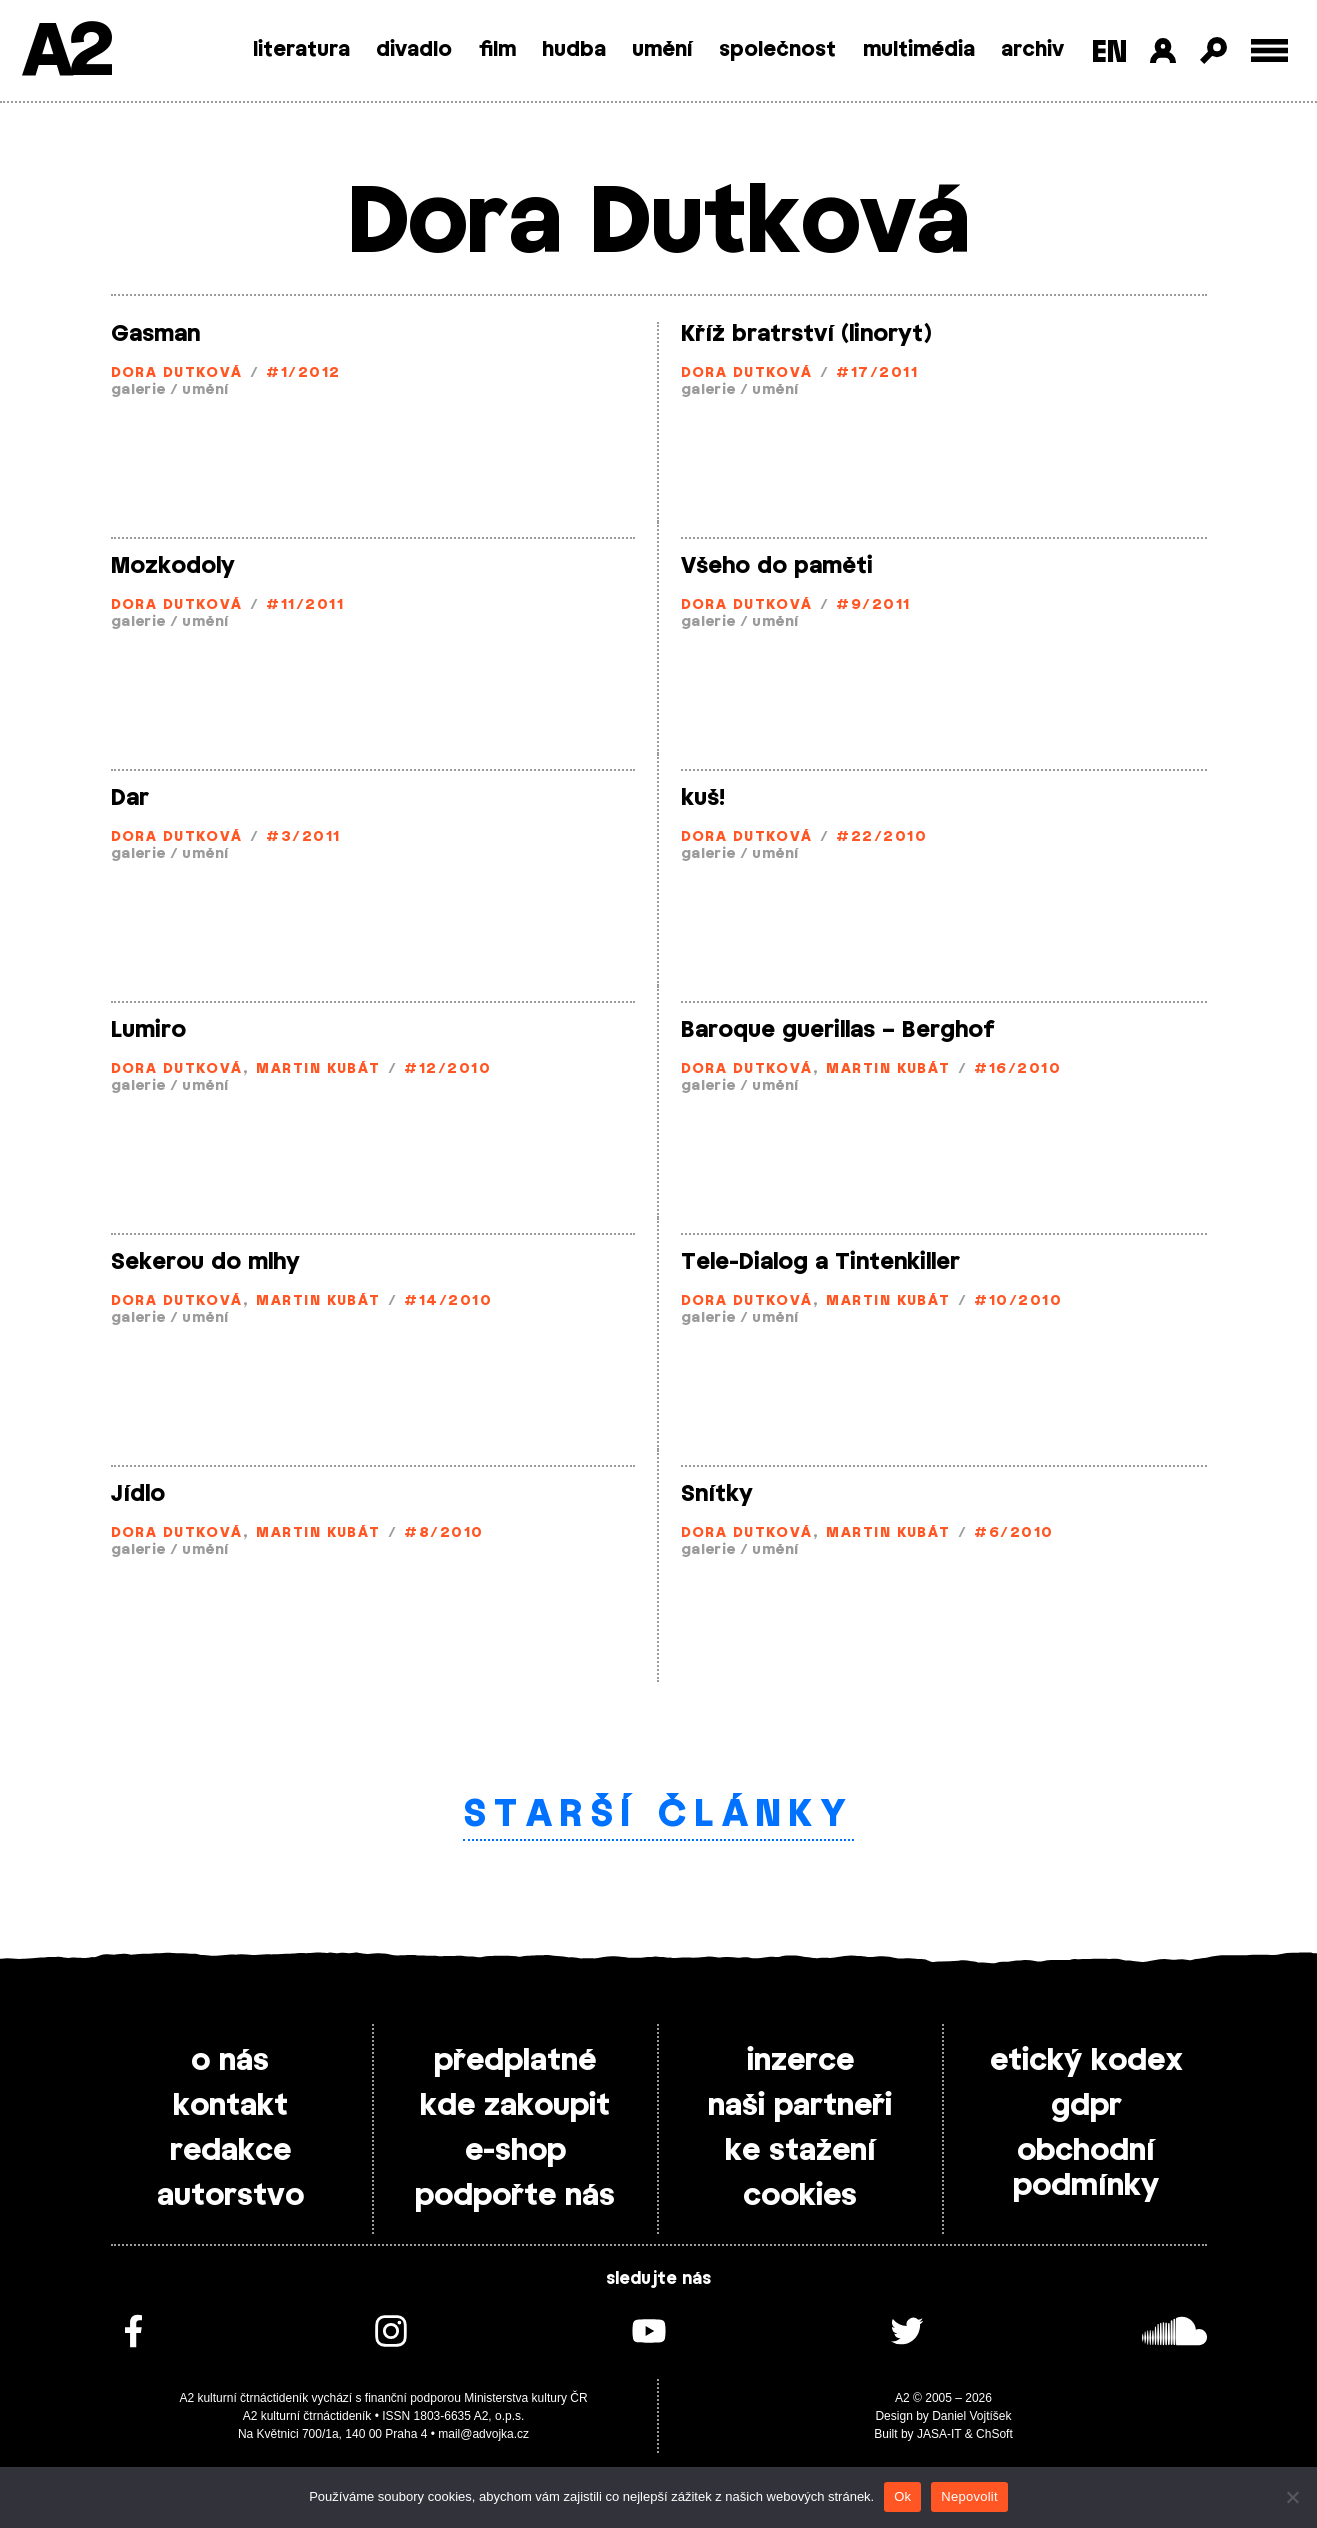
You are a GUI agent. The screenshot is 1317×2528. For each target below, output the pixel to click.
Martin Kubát (318, 1069)
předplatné (515, 2061)
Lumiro (148, 1030)
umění (662, 50)
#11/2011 (305, 605)
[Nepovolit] (1292, 2497)
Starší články (658, 1815)
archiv (1032, 50)
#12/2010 (447, 1069)
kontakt (230, 2106)
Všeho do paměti (777, 566)
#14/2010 (448, 1301)
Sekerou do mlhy (205, 1262)
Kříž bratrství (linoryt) (806, 334)
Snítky (717, 1494)
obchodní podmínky (1086, 2168)
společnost (777, 50)
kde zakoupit (515, 2106)
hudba (574, 50)
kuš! (703, 798)
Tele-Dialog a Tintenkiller (820, 1262)
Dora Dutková (177, 373)
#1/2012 (303, 373)
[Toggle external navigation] (1269, 50)
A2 (65, 52)
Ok (902, 2496)
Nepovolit (969, 2496)
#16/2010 (1017, 1069)
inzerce (800, 2061)
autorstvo (230, 2196)
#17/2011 (877, 373)
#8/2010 (443, 1533)
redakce (230, 2151)
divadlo (414, 50)
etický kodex (1086, 2061)
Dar (130, 798)
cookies (800, 2196)
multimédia (919, 50)
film (497, 50)
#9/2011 (873, 605)
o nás (230, 2061)
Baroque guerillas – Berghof (838, 1030)
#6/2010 (1013, 1533)
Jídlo (138, 1494)
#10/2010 (1018, 1301)
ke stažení (800, 2151)
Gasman (155, 334)
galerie (138, 390)
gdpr (1086, 2106)
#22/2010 (881, 837)
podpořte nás (515, 2196)
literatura (301, 50)
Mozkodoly (173, 566)
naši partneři (800, 2106)
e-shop (515, 2151)
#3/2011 (303, 837)
